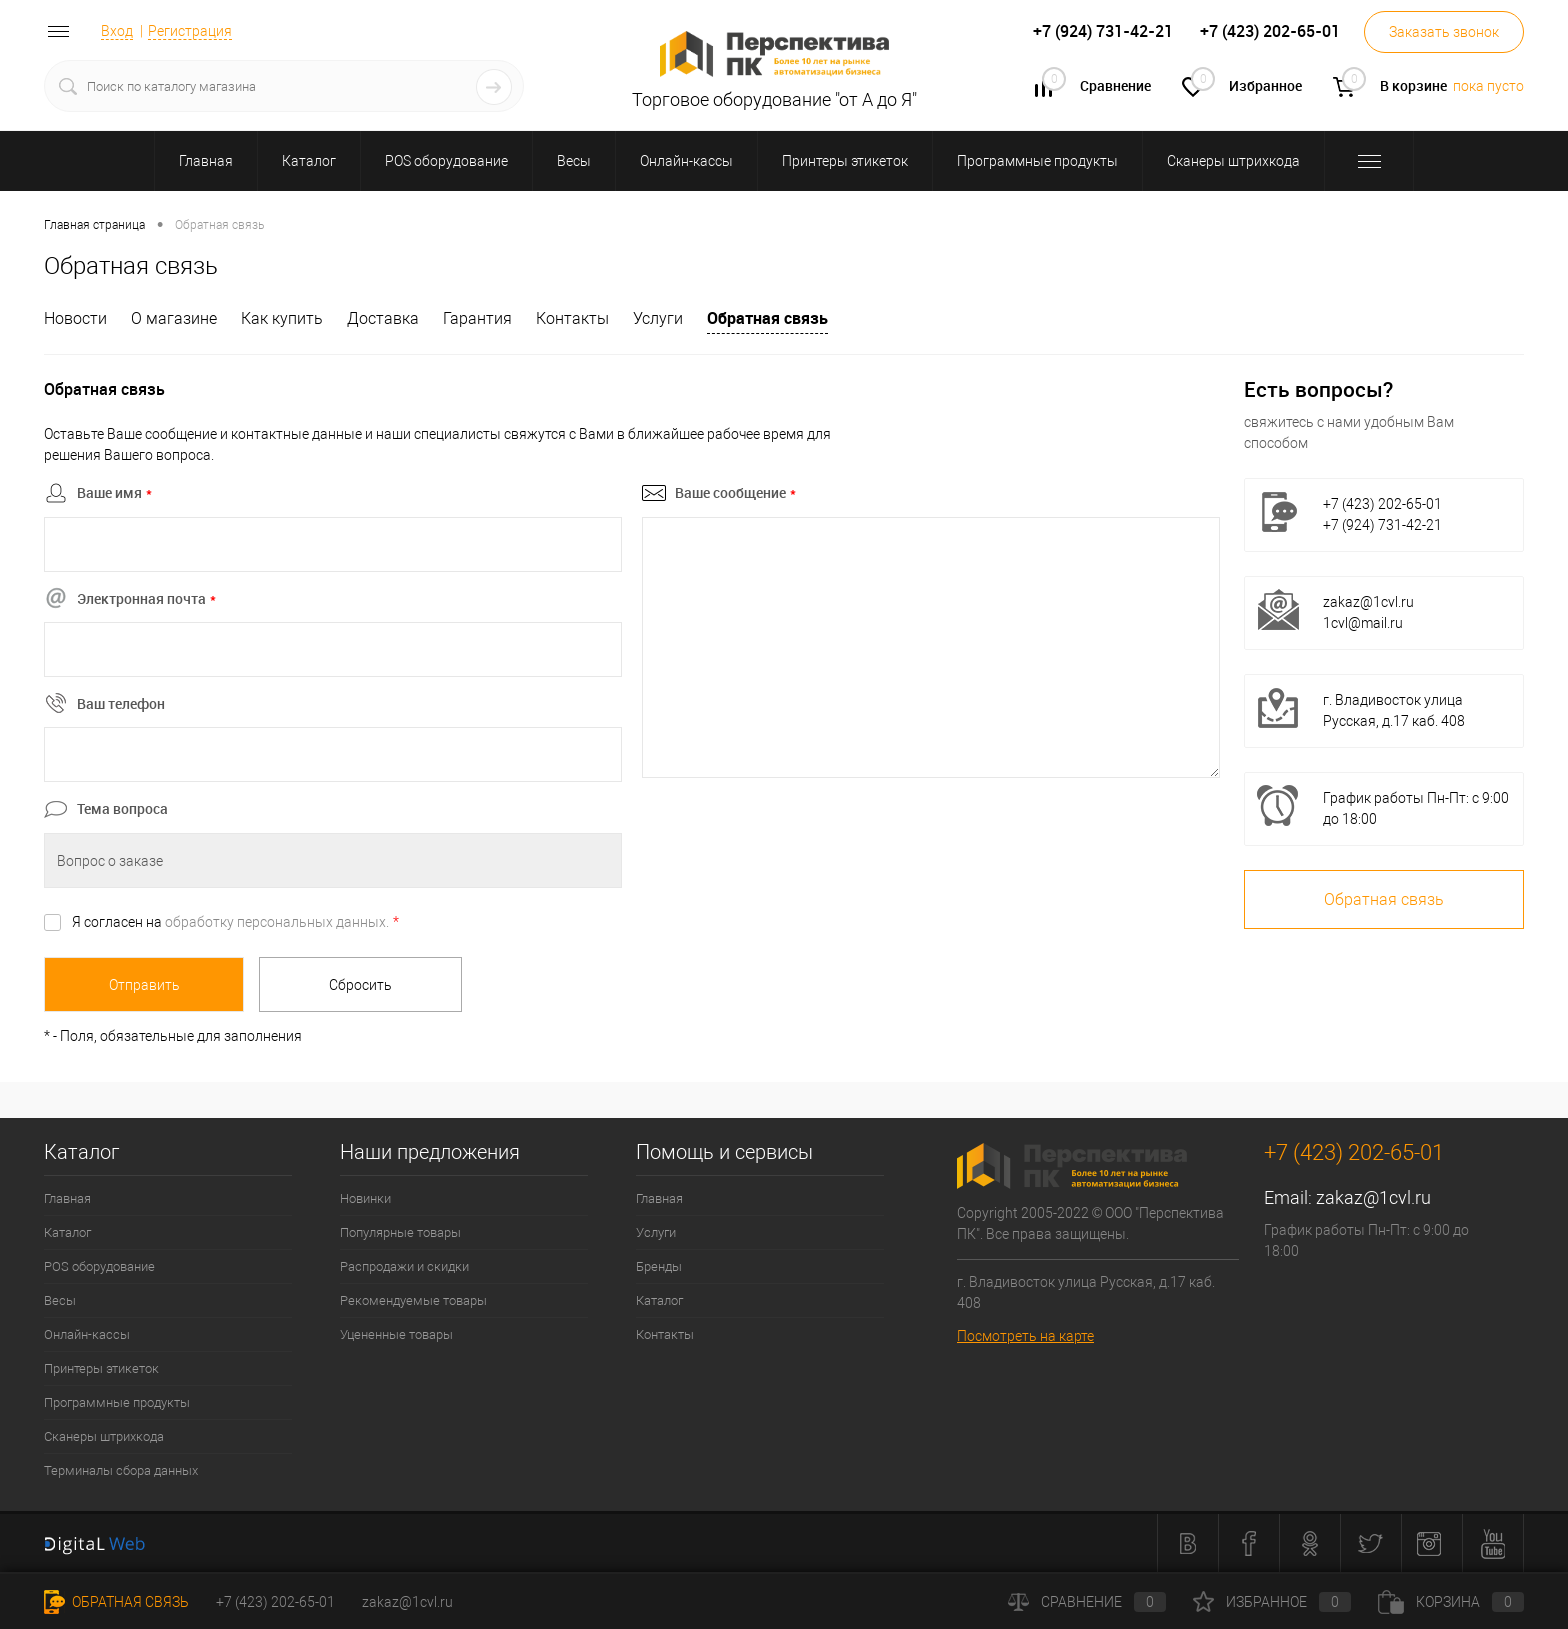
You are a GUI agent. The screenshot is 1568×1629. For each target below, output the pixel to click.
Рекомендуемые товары (413, 1300)
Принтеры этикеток (101, 1368)
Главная (67, 1198)
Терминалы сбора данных (121, 1470)
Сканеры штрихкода (104, 1436)
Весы (60, 1300)
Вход (117, 31)
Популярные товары (400, 1232)
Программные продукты (117, 1402)
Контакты (572, 318)
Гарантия (477, 318)
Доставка (383, 318)
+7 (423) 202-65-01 (275, 1602)
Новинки (365, 1198)
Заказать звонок (1444, 32)
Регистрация (190, 31)
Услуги (658, 318)
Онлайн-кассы (87, 1334)
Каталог (67, 1232)
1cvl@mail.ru (1363, 623)
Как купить (282, 318)
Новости (75, 318)
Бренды (659, 1266)
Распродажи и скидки (404, 1266)
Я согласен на (235, 922)
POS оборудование (99, 1266)
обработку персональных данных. (277, 922)
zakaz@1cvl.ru (1368, 602)
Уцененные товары (396, 1334)
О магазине (174, 318)
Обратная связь (767, 318)
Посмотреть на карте (1025, 1336)
